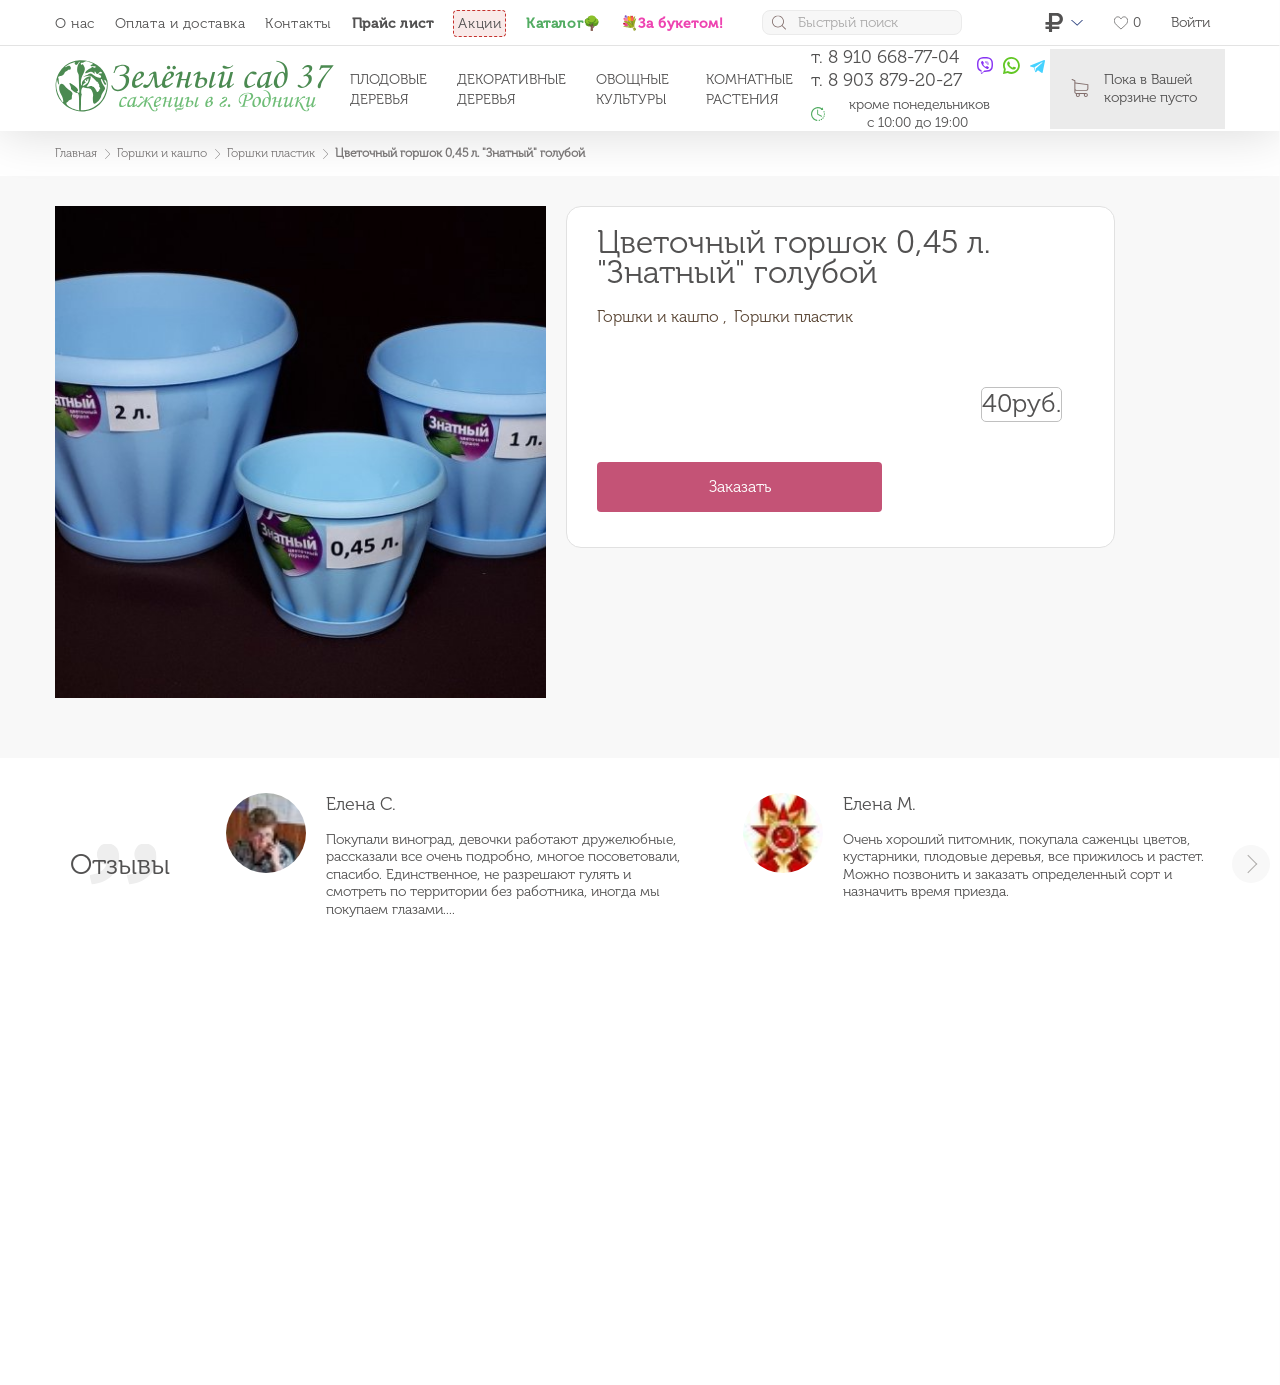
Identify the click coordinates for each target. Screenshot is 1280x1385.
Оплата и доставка (180, 23)
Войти (1190, 22)
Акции (479, 23)
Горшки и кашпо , (662, 316)
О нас (75, 23)
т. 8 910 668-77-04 (885, 57)
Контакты (298, 23)
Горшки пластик (793, 316)
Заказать (740, 486)
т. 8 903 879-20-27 (886, 80)
